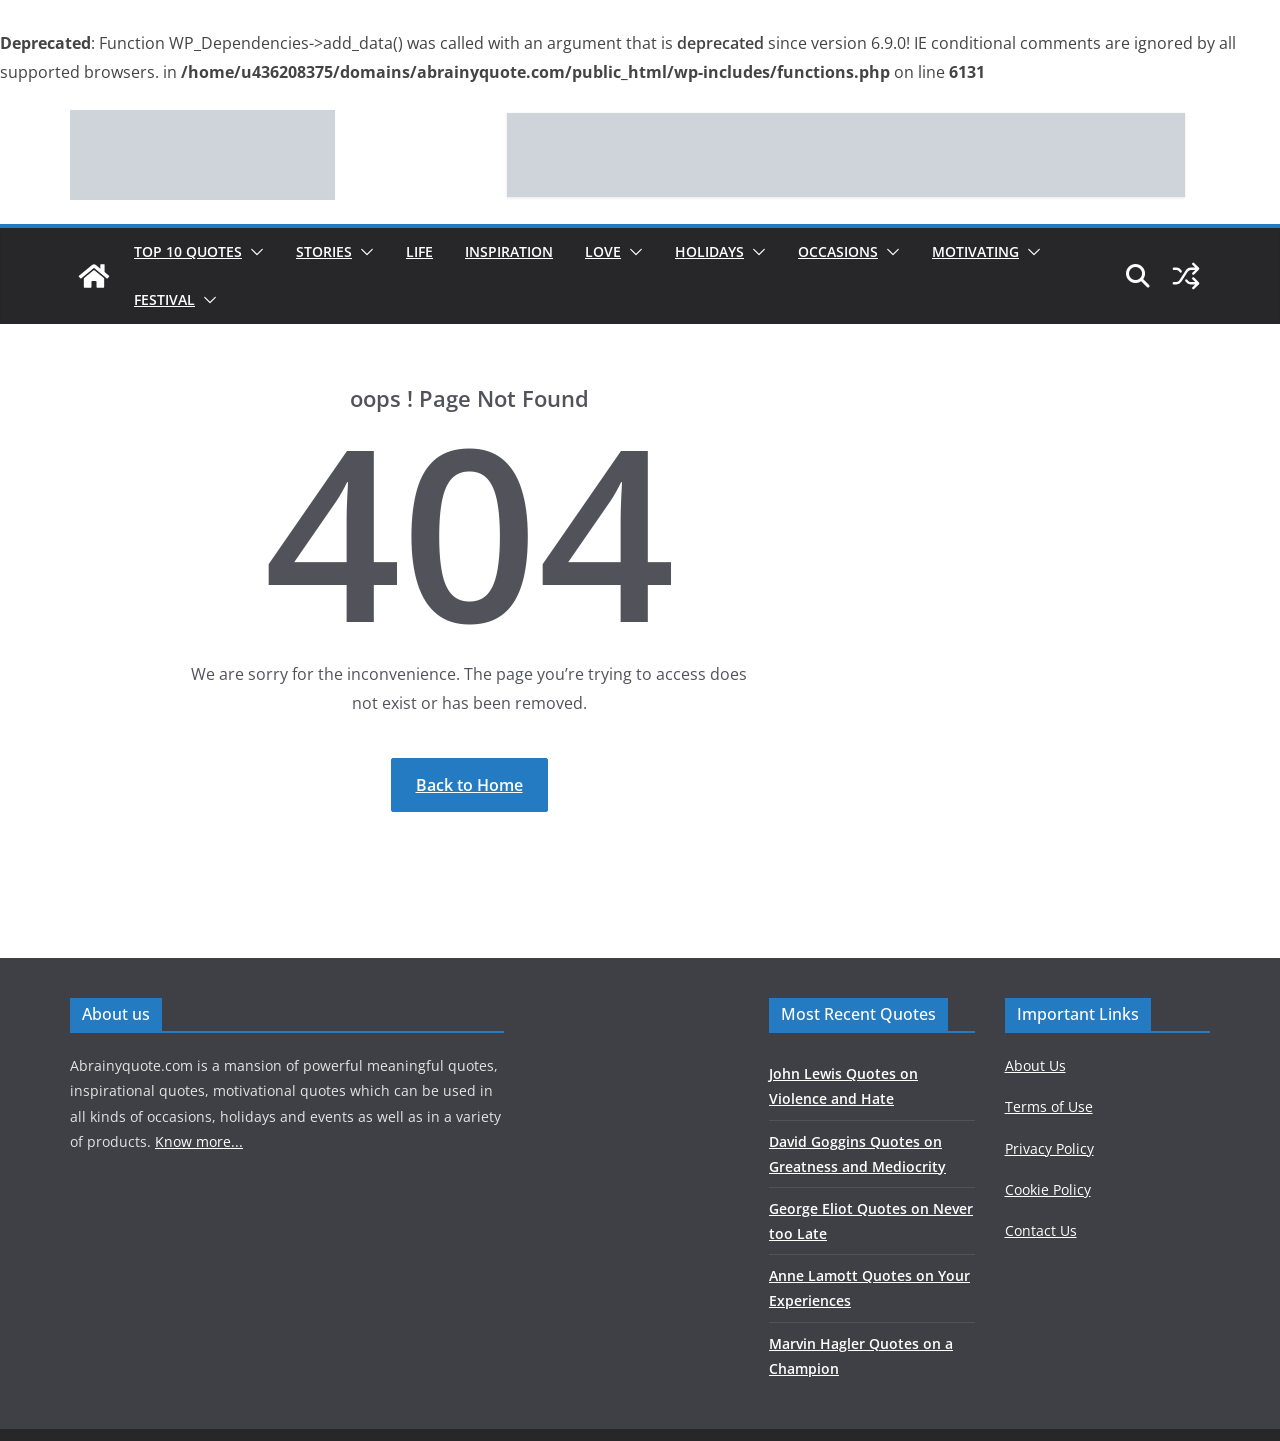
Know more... (199, 1141)
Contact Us (1041, 1230)
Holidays (709, 251)
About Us (1035, 1065)
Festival (164, 299)
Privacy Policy (1049, 1148)
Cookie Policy (1048, 1189)
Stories (324, 251)
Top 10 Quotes (188, 251)
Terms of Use (1049, 1106)
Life (419, 251)
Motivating (975, 251)
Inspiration (509, 251)
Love (603, 251)
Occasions (838, 251)
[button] (253, 252)
